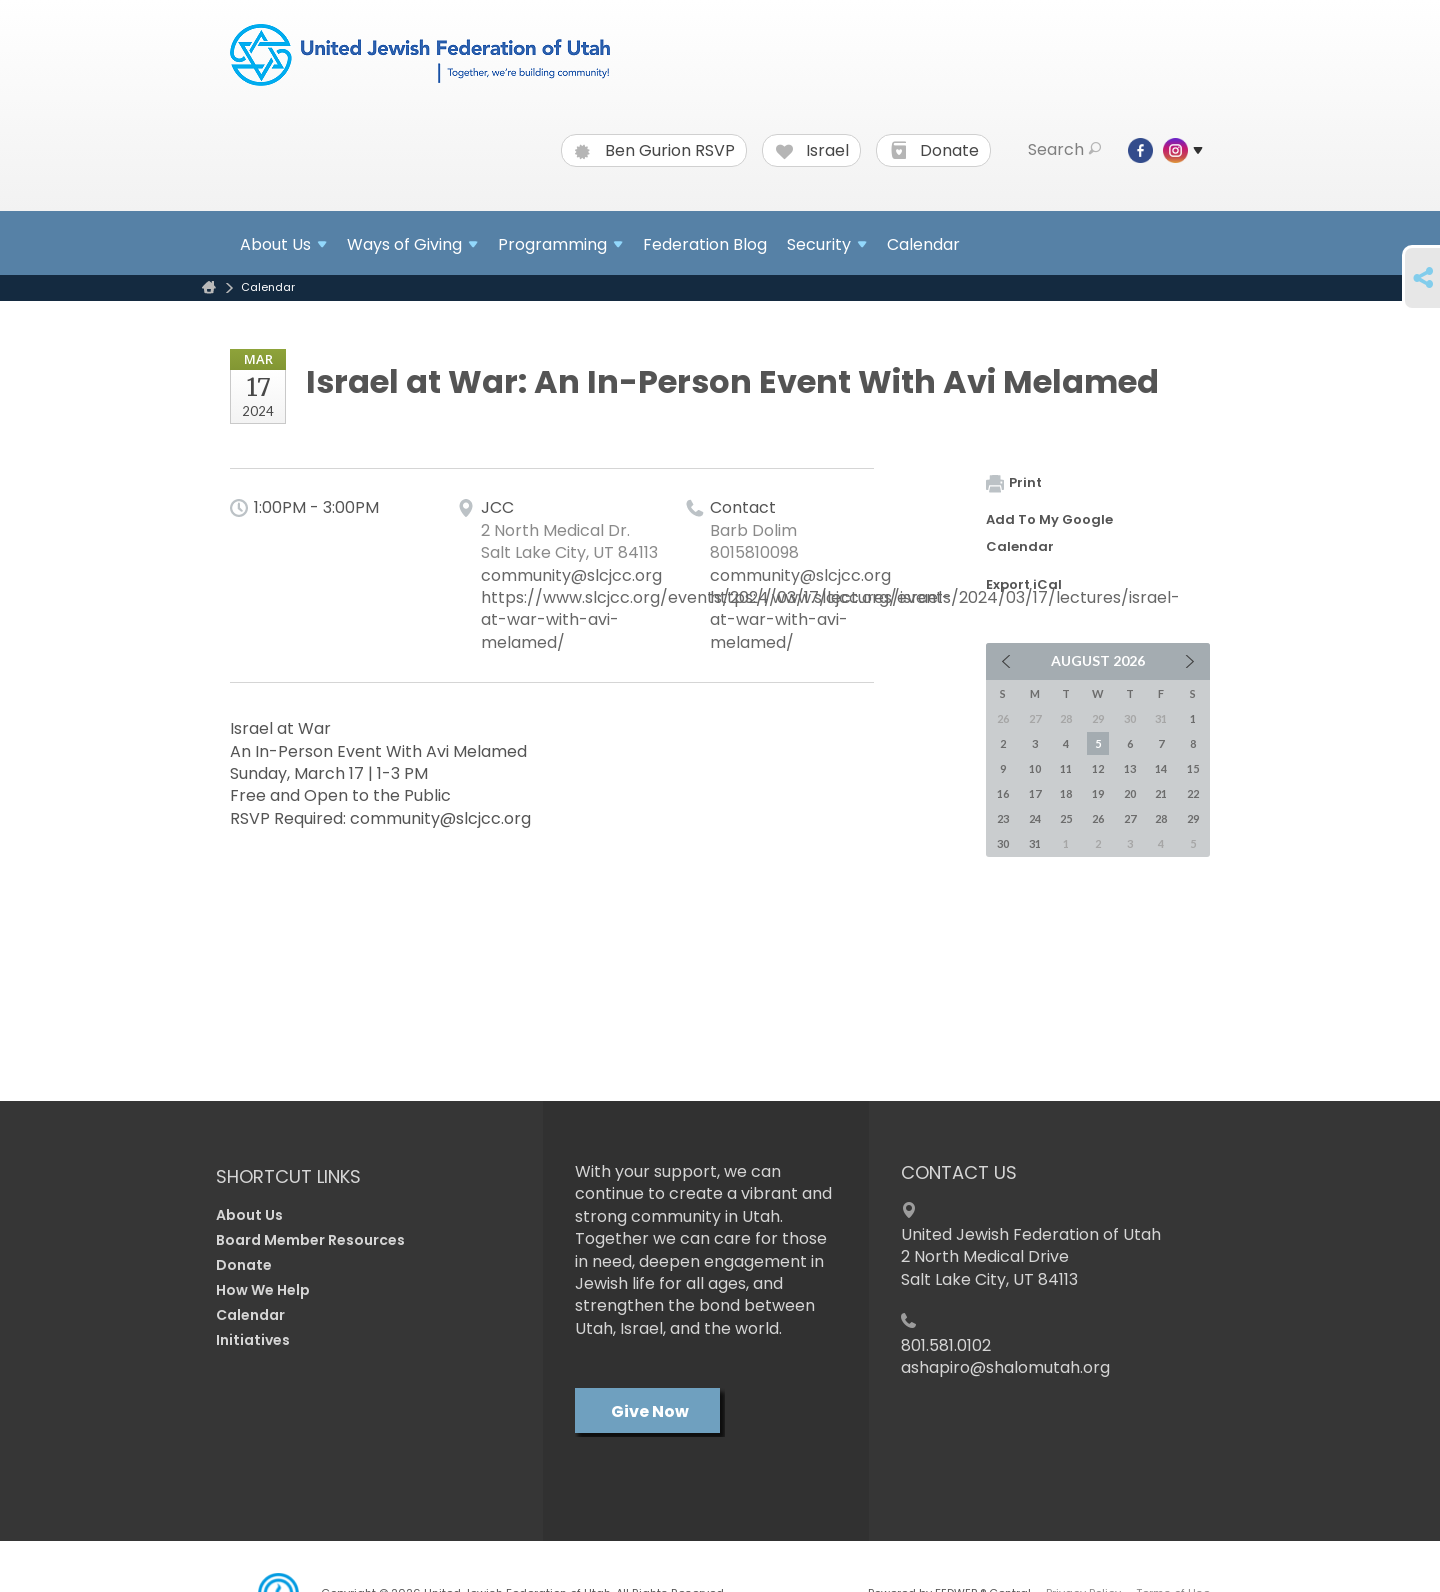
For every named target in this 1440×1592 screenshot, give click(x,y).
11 (1066, 768)
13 (1130, 768)
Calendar (923, 244)
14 (1161, 768)
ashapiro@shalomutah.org (1005, 1367)
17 (1035, 793)
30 (1003, 843)
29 (1193, 818)
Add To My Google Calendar (1049, 533)
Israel (812, 151)
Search (1064, 150)
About (283, 244)
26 (1098, 818)
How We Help (263, 1290)
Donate (934, 151)
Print (1014, 482)
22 (1193, 793)
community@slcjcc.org (571, 575)
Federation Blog (705, 244)
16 (1003, 793)
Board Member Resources (310, 1240)
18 (1066, 793)
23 (1003, 818)
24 (1035, 818)
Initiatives (253, 1340)
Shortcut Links (288, 1176)
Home (209, 287)
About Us (249, 1215)
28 (1161, 818)
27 (1130, 818)
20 (1130, 793)
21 (1161, 793)
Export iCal (1024, 584)
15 (1193, 768)
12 (1098, 768)
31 (1035, 843)
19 (1098, 793)
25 (1066, 818)
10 (1035, 768)
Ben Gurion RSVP (655, 151)
